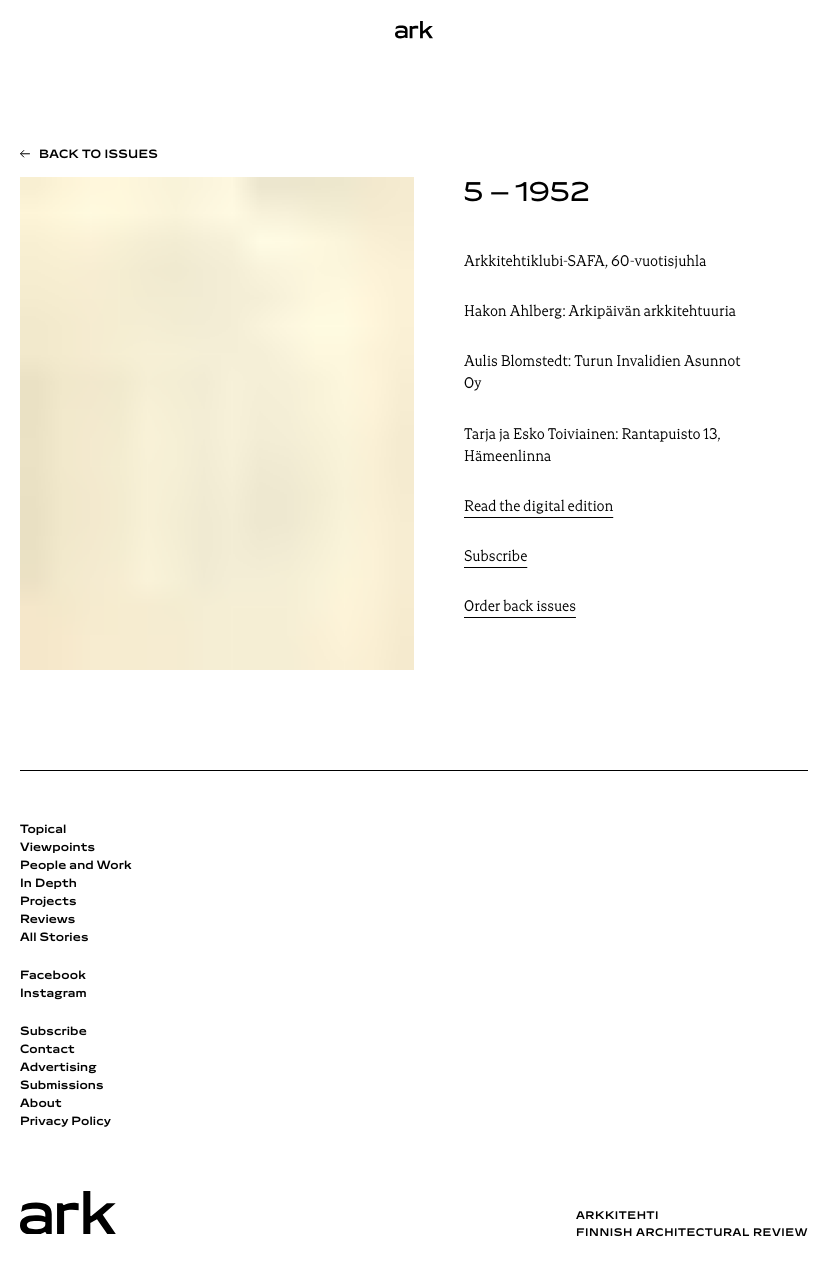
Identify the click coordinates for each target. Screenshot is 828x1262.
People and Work (76, 866)
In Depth (48, 884)
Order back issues (520, 607)
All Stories (54, 938)
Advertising (58, 1068)
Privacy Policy (65, 1122)
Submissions (62, 1086)
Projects (48, 902)
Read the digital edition (538, 507)
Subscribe (495, 557)
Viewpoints (57, 848)
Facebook (53, 976)
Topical (43, 830)
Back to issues (98, 155)
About (41, 1104)
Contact (47, 1050)
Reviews (47, 920)
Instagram (53, 994)
